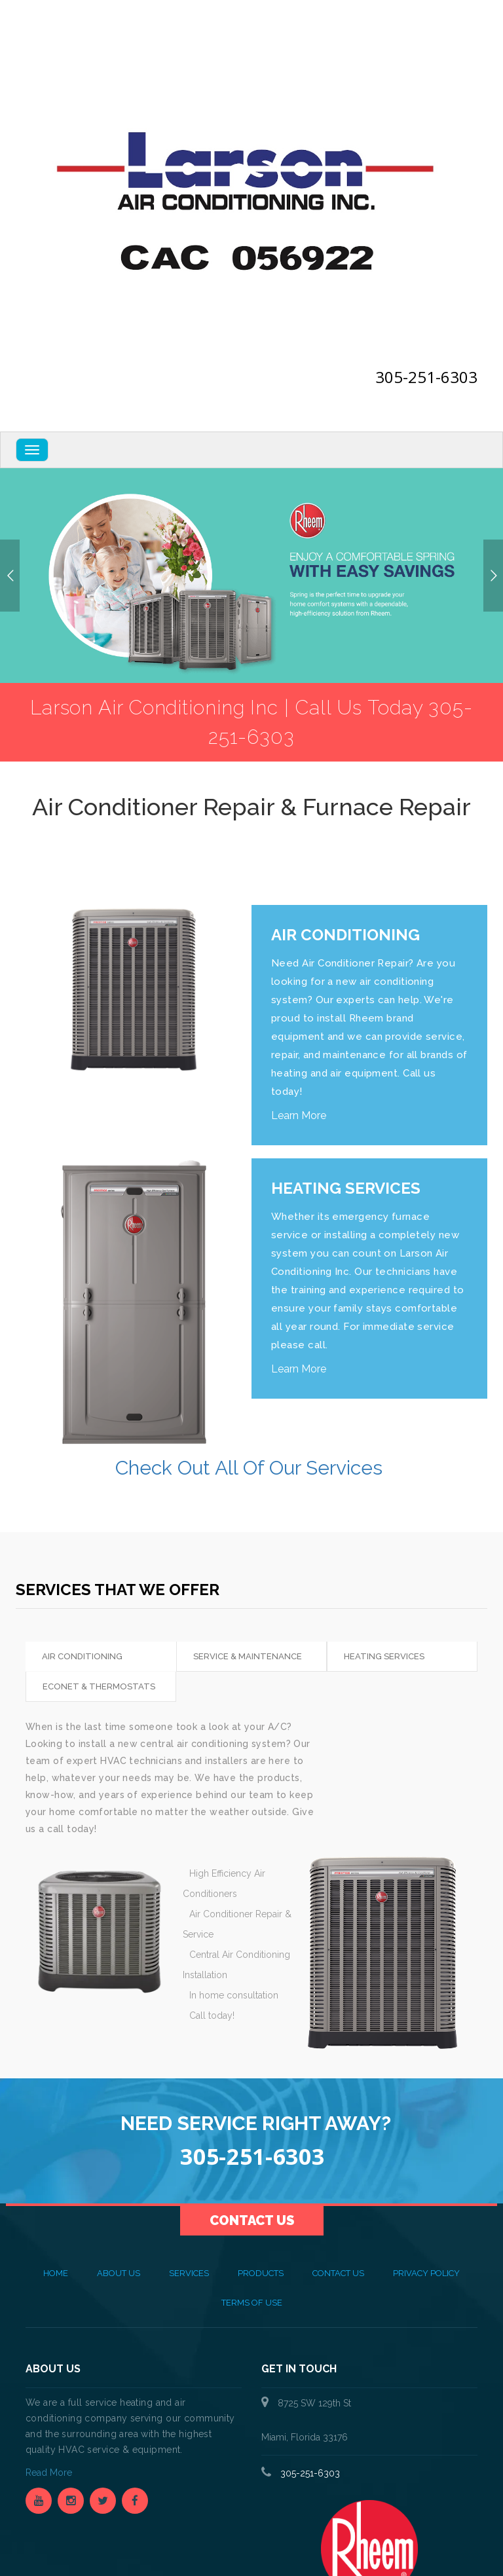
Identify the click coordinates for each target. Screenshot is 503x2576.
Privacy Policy (426, 2273)
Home (55, 2273)
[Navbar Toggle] (32, 450)
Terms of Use (251, 2303)
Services (189, 2273)
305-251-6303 (426, 377)
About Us (118, 2273)
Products (261, 2273)
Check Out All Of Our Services (251, 1467)
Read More (50, 2472)
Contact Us (252, 2220)
